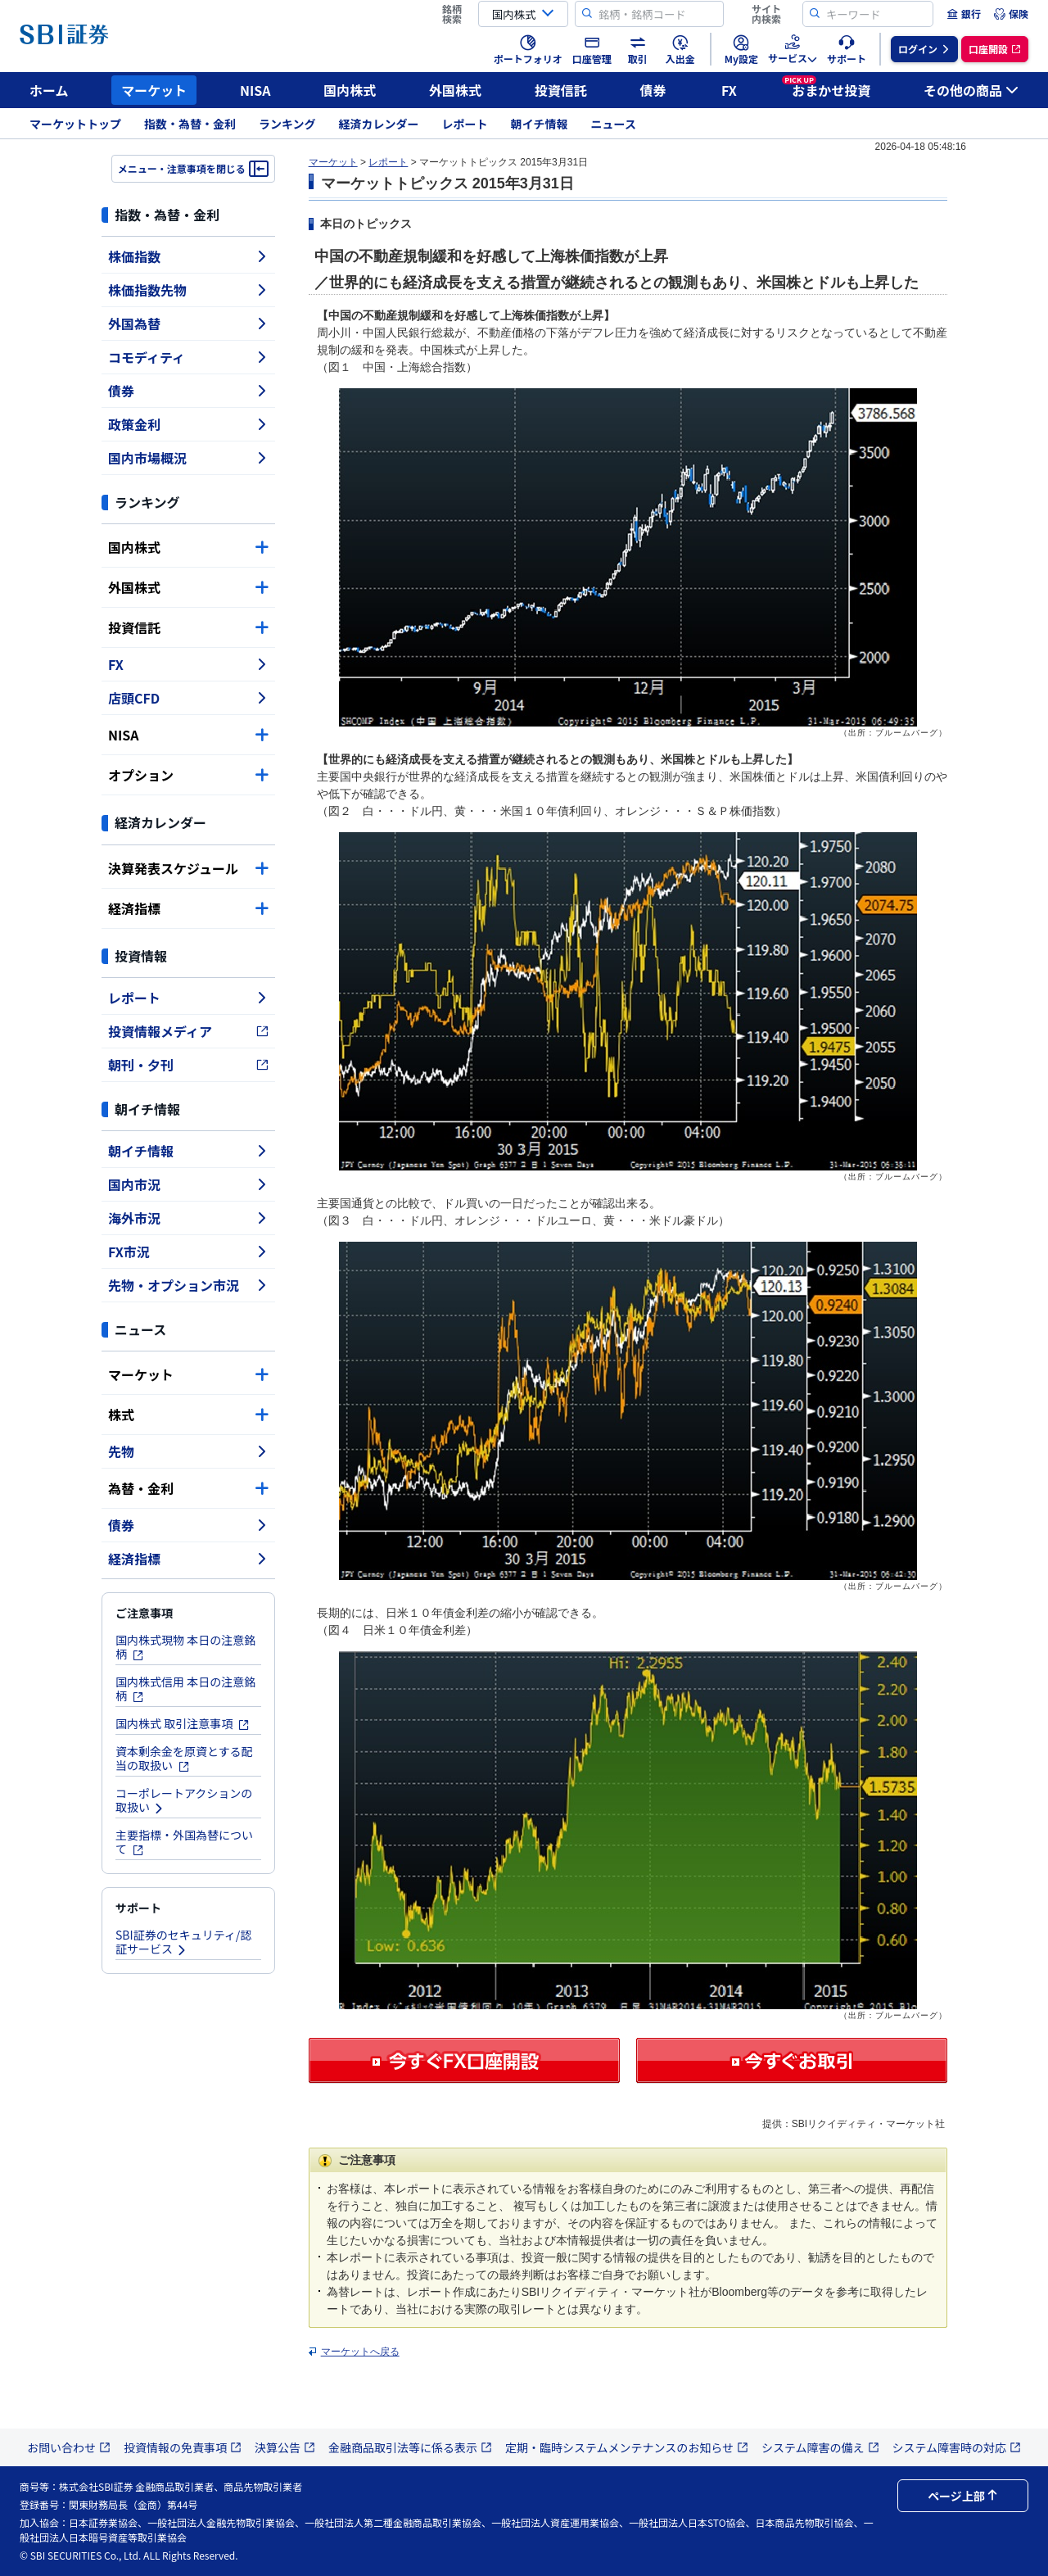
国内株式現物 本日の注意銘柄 (185, 1647)
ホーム (49, 90)
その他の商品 (971, 90)
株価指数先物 (188, 290)
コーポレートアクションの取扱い (183, 1800)
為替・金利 (188, 1488)
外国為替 (188, 323)
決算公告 (285, 2447)
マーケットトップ (75, 123)
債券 (653, 90)
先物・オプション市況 (188, 1285)
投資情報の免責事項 (183, 2447)
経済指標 (188, 908)
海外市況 (188, 1218)
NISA (255, 90)
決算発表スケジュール (188, 868)
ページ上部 (963, 2496)
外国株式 (455, 90)
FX (729, 90)
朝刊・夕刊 (188, 1065)
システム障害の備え (820, 2447)
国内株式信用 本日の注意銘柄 (185, 1688)
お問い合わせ (69, 2447)
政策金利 (188, 424)
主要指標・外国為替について (184, 1842)
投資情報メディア (188, 1031)
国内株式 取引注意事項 (182, 1723)
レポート (465, 123)
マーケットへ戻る (360, 2351)
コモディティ (188, 357)
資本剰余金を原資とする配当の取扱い (184, 1758)
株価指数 (188, 256)
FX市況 (188, 1251)
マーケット (154, 90)
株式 (188, 1414)
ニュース (613, 123)
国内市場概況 (188, 458)
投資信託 (561, 90)
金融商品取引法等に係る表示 (410, 2447)
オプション (188, 775)
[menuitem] (963, 14)
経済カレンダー (379, 123)
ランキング (287, 123)
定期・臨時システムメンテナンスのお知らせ (626, 2447)
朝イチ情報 (539, 123)
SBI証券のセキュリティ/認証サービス (183, 1941)
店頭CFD (188, 698)
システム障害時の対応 (957, 2447)
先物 (188, 1451)
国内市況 (188, 1184)
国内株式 (349, 90)
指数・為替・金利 (190, 123)
